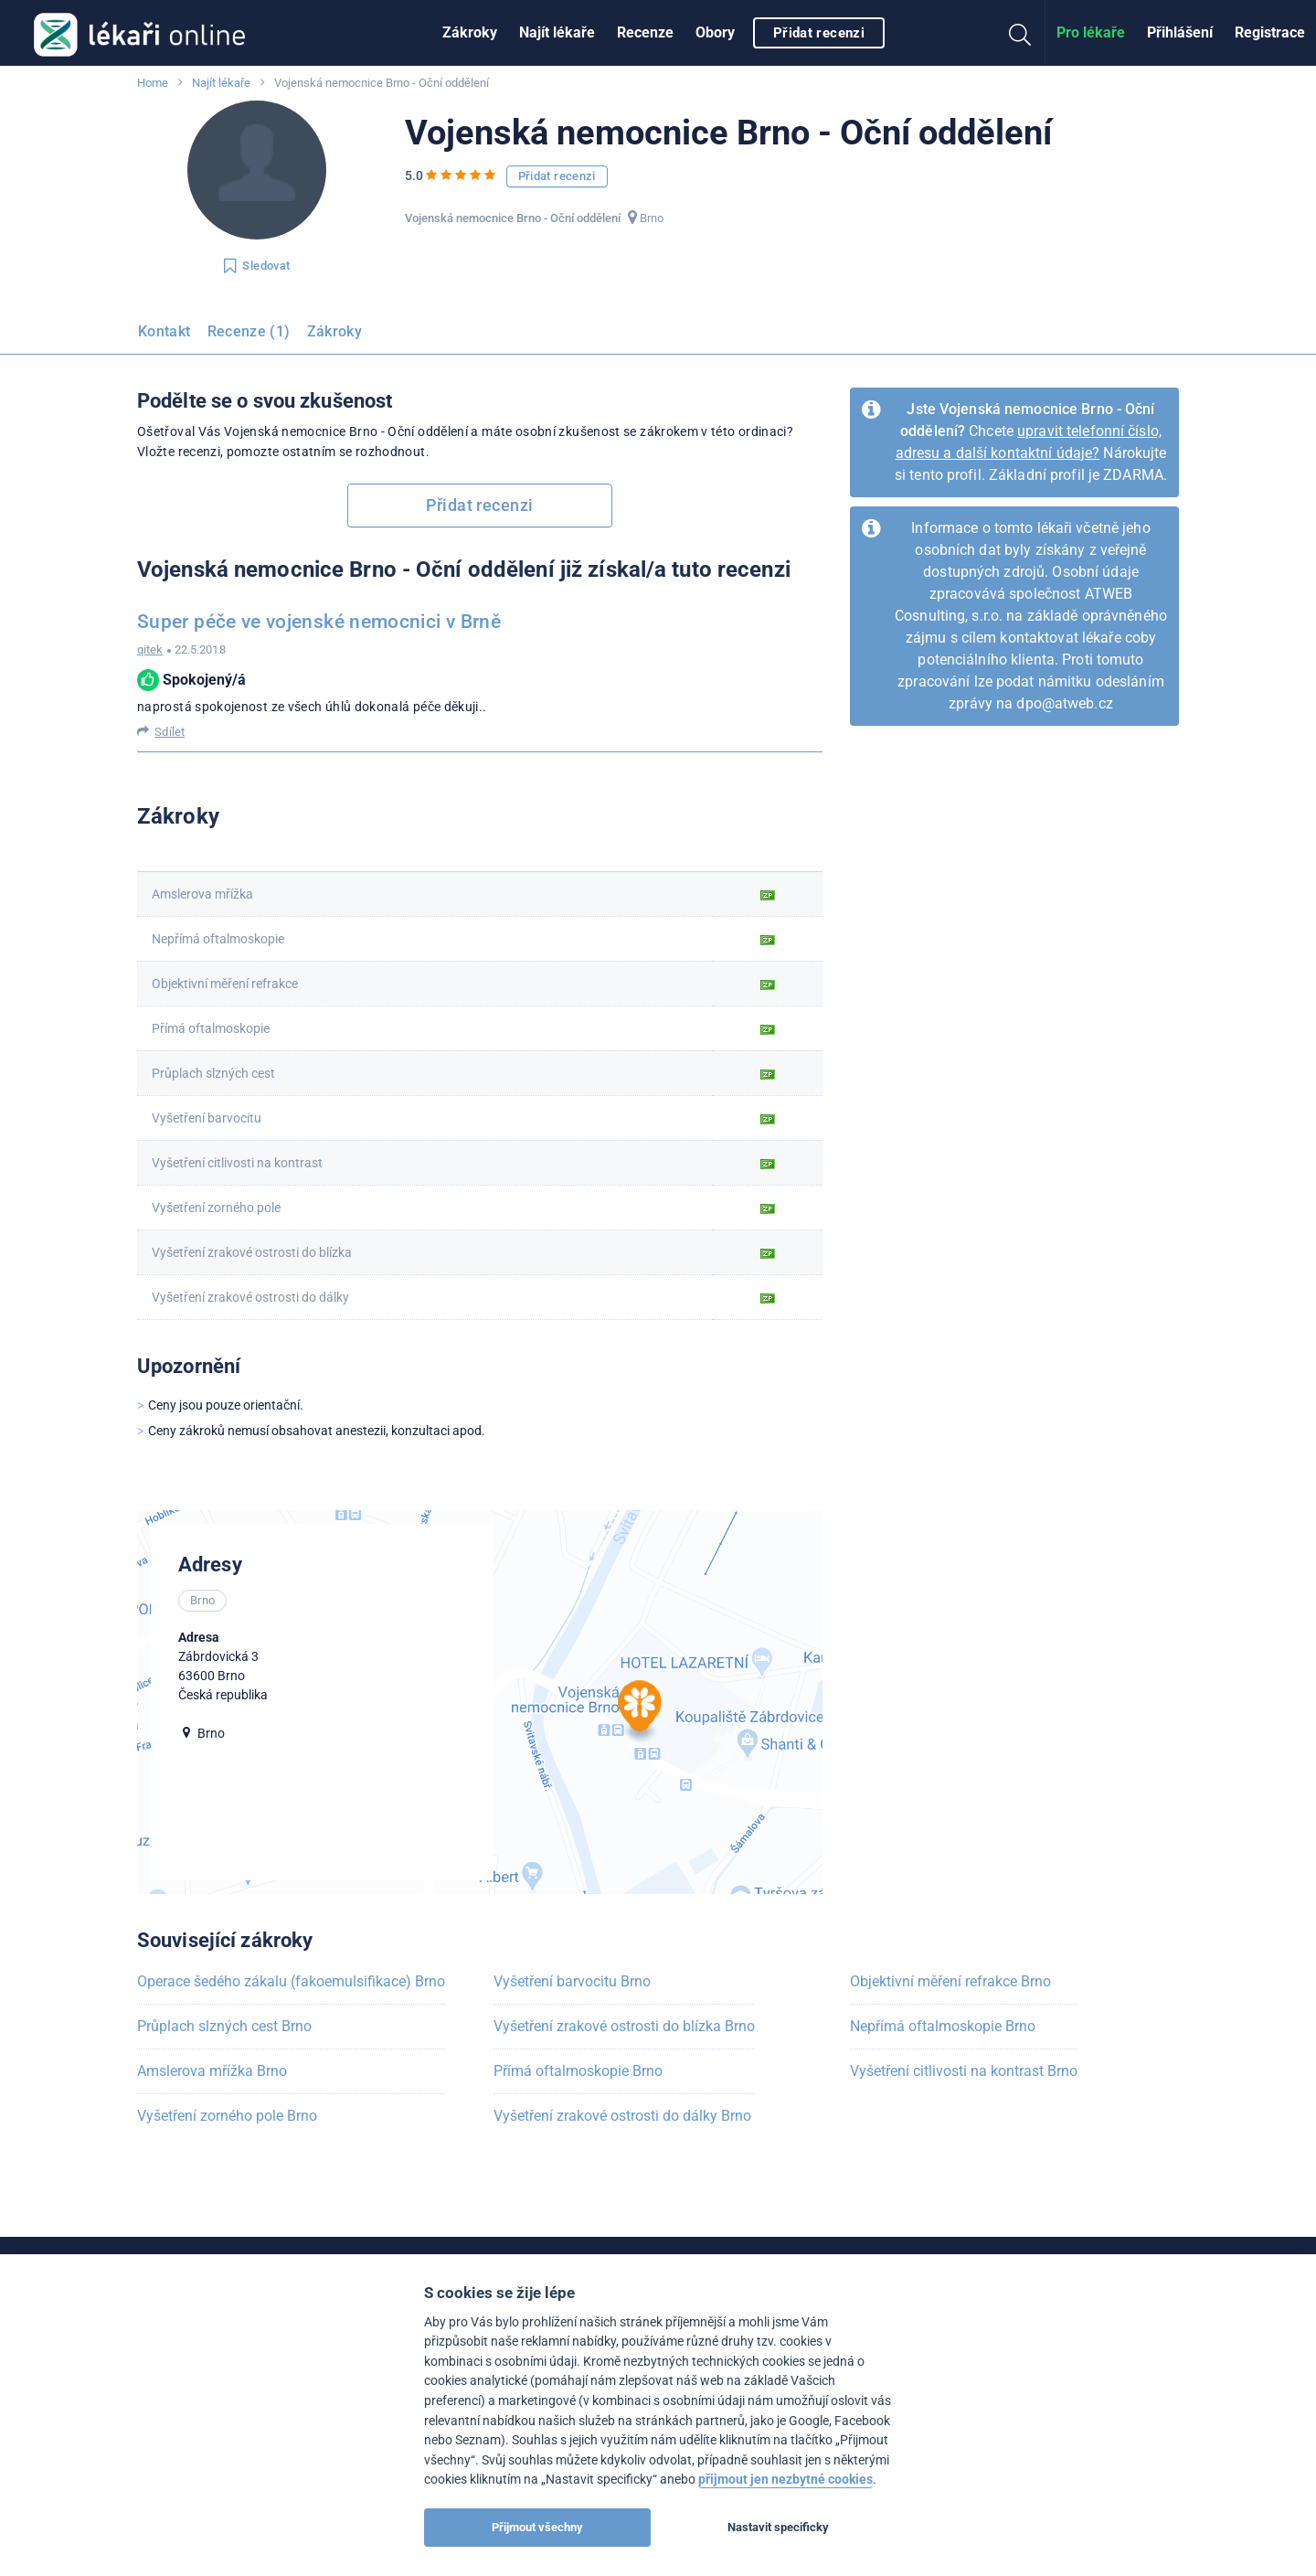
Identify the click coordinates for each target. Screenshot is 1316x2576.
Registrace (1270, 32)
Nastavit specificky (778, 2527)
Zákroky (469, 32)
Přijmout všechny (537, 2527)
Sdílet (169, 732)
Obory (715, 32)
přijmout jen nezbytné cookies (785, 2479)
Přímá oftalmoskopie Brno (578, 2071)
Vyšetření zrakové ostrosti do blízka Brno (624, 2026)
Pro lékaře (1090, 32)
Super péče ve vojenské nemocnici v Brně (319, 622)
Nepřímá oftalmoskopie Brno (942, 2026)
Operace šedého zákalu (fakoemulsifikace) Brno (291, 1981)
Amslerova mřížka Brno (212, 2071)
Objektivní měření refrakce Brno (950, 1981)
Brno (651, 218)
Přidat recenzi (819, 33)
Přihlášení (1180, 32)
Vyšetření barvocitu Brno (572, 1981)
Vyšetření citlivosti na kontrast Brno (963, 2071)
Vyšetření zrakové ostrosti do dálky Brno (622, 2115)
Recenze (645, 32)
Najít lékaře (557, 32)
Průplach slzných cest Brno (224, 2026)
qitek (150, 649)
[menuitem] (469, 33)
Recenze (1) (249, 331)
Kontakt (164, 331)
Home (152, 83)
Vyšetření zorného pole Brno (227, 2115)
